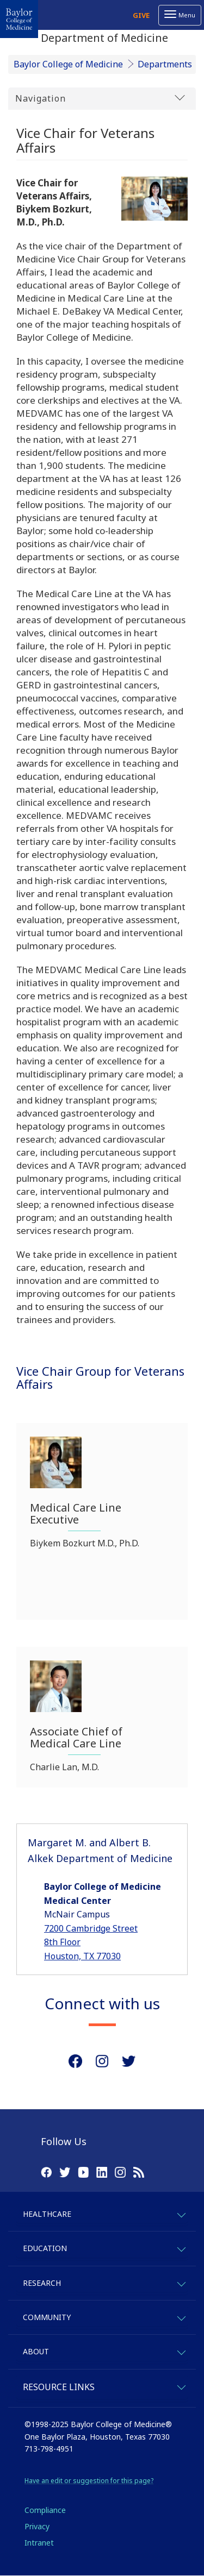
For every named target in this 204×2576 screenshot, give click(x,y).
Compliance (45, 2510)
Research (42, 2283)
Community (47, 2317)
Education (45, 2248)
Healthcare (47, 2214)
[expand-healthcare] (181, 2213)
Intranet (39, 2542)
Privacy (37, 2526)
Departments (165, 64)
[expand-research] (181, 2282)
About (36, 2351)
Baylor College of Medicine (68, 64)
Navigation (100, 98)
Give (141, 15)
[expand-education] (181, 2247)
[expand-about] (181, 2350)
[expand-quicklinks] (181, 2385)
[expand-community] (181, 2316)
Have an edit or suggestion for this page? (88, 2480)
